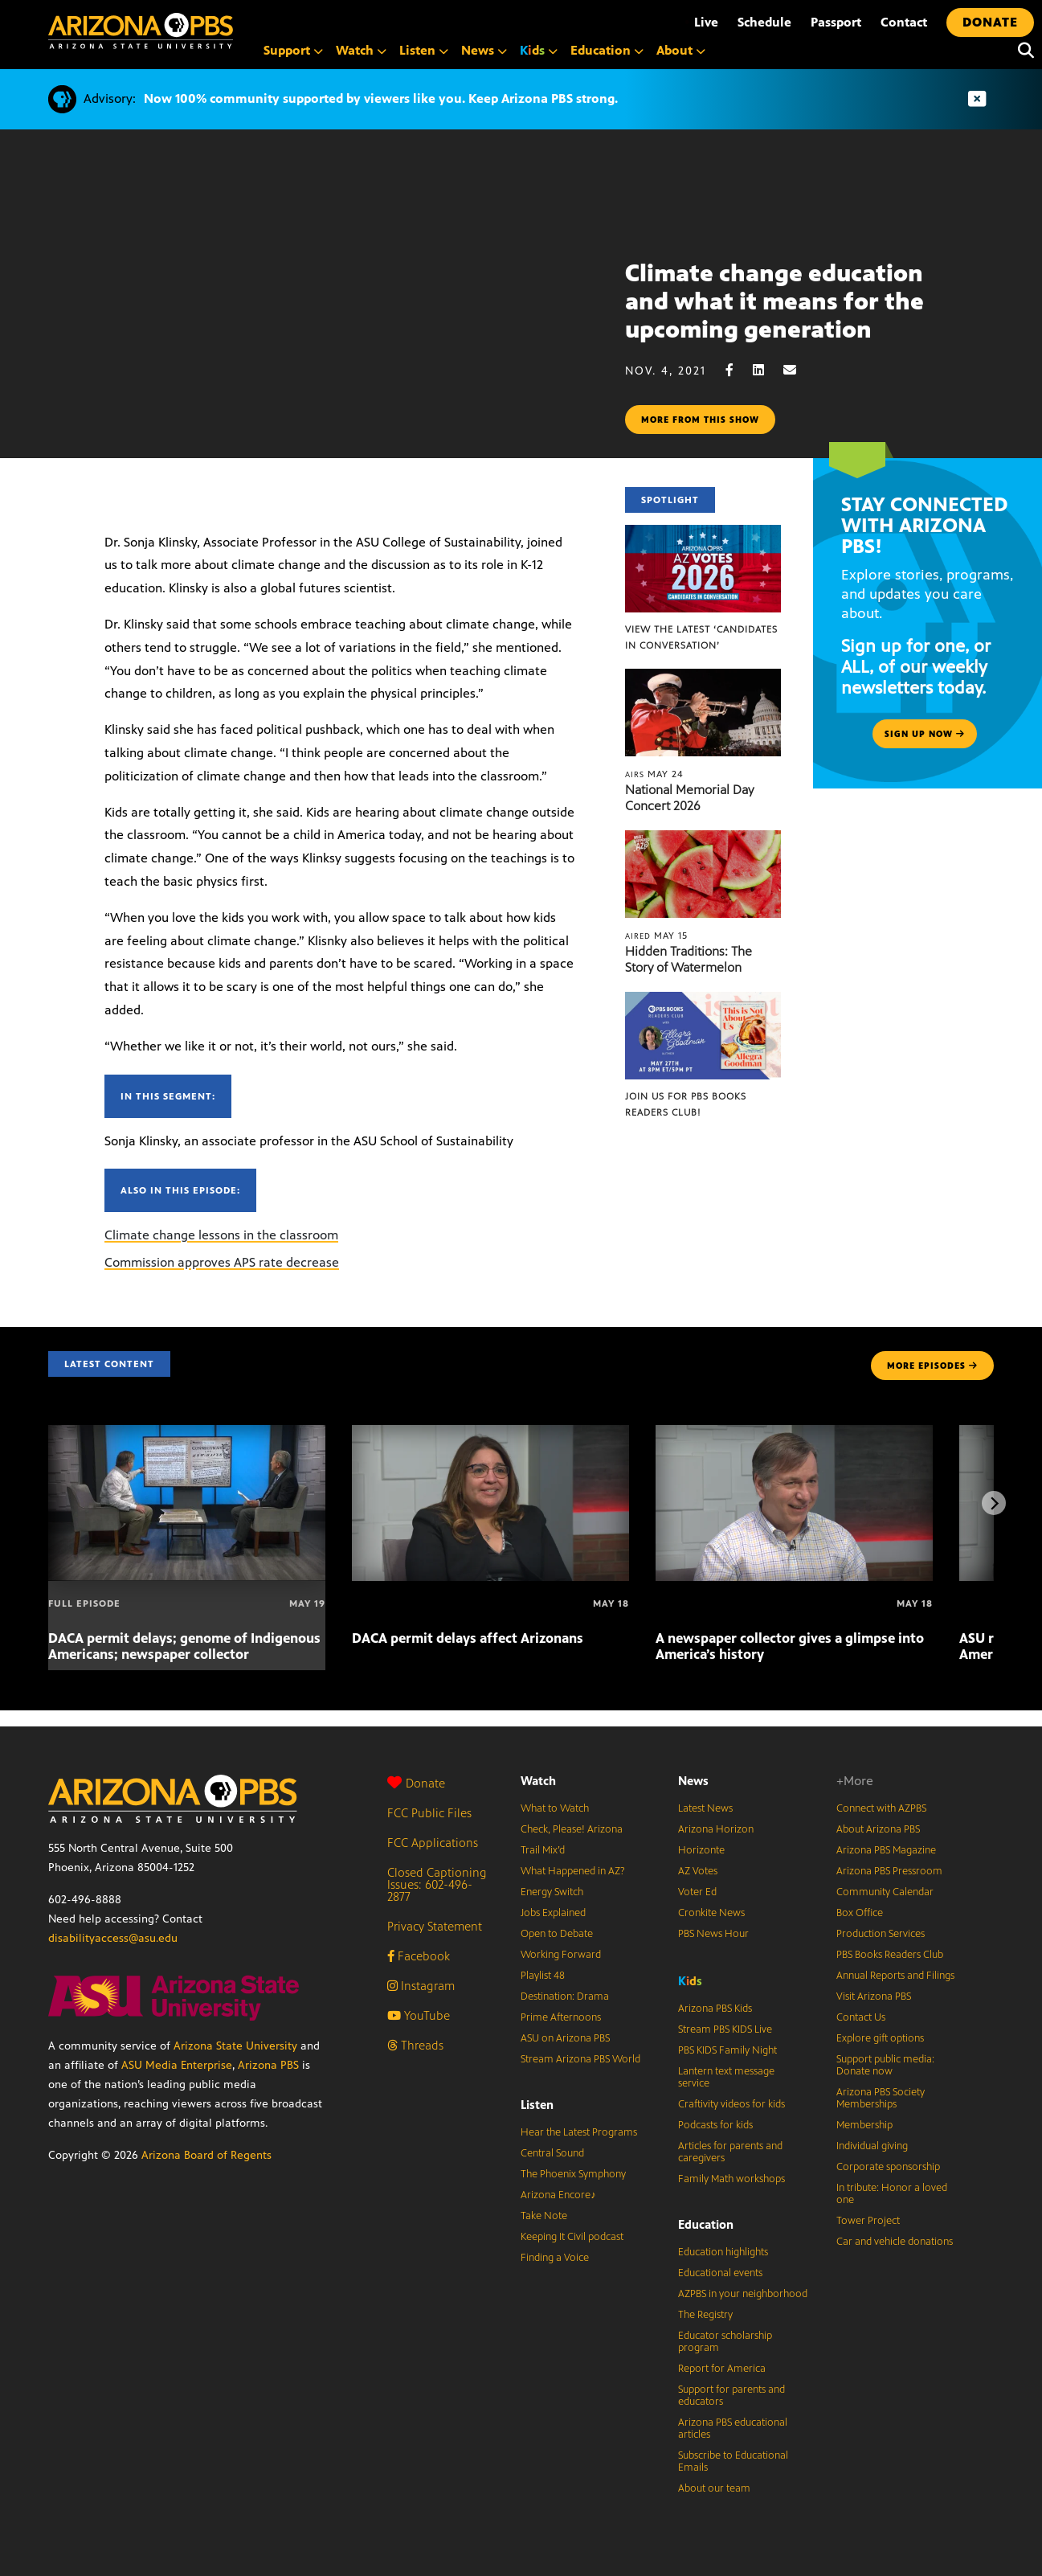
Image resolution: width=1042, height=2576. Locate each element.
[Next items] (994, 1503)
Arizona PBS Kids (715, 2008)
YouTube (418, 2015)
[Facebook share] (737, 370)
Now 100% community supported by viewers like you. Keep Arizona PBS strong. (381, 98)
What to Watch (555, 1808)
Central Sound (552, 2153)
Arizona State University (235, 2046)
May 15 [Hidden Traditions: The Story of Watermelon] (656, 935)
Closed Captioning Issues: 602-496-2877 (437, 1884)
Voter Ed (697, 1892)
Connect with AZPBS (881, 1808)
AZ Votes (697, 1871)
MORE (932, 1365)
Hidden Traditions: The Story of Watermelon (688, 959)
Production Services (880, 1933)
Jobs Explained (553, 1912)
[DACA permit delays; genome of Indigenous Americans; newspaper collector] (186, 1433)
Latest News (705, 1808)
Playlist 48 (543, 1975)
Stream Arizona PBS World (580, 2059)
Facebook (418, 1956)
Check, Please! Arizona (572, 1829)
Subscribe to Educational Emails (733, 2461)
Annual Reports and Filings (895, 1975)
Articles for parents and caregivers (730, 2152)
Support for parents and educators (731, 2395)
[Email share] (797, 370)
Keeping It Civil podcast (572, 2236)
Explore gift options (880, 2038)
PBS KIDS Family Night (727, 2050)
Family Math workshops (731, 2179)
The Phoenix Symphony (573, 2174)
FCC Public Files (429, 1812)
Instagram (421, 1985)
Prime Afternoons (561, 2017)
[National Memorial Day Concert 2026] (702, 677)
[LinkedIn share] (766, 370)
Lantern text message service (726, 2077)
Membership (864, 2125)
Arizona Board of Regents (206, 2155)
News (693, 1780)
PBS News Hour (713, 1933)
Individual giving (872, 2146)
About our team (714, 2488)
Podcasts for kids (715, 2125)
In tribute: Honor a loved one (891, 2193)
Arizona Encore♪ (558, 2195)
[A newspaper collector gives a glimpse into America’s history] (794, 1433)
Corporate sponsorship (888, 2166)
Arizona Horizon (716, 1829)
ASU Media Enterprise (176, 2065)
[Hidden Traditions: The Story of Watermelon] (702, 838)
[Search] (1022, 50)
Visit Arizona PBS (873, 1996)
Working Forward (561, 1954)
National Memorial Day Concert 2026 (689, 797)
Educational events (720, 2273)
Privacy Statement (434, 1926)
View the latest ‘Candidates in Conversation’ (701, 637)
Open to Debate (557, 1933)
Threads (415, 2045)
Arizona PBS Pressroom (889, 1871)
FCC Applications (432, 1842)
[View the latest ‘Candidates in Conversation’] (702, 533)
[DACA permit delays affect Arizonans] (490, 1433)
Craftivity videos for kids (731, 2104)
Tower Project (868, 2220)
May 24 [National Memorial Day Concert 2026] (654, 774)
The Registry (705, 2314)
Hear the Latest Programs (579, 2132)
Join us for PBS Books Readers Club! (685, 1104)
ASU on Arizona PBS (565, 2038)
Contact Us (860, 2017)
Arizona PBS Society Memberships (880, 2098)
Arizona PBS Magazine (886, 1850)
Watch (538, 1780)
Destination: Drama (565, 1996)
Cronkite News (711, 1912)
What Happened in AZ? (573, 1871)
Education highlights (723, 2252)
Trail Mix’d (543, 1850)
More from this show (700, 419)
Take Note (544, 2215)
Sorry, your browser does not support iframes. (312, 334)
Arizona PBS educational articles (732, 2428)
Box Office (859, 1912)
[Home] (140, 31)
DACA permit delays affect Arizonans (467, 1638)
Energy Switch (552, 1892)
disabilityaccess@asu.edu (113, 1938)
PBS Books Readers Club (889, 1954)
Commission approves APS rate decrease (221, 1262)
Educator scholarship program (725, 2341)
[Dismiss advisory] (977, 99)
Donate (416, 1783)
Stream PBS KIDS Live (725, 2029)
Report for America (722, 2368)
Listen (537, 2104)
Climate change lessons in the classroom (221, 1235)
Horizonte (701, 1850)
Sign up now (925, 733)
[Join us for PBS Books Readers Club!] (702, 1000)
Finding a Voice (555, 2257)
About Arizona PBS (878, 1829)
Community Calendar (885, 1892)
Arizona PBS (268, 2065)
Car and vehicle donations (894, 2241)
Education (705, 2224)
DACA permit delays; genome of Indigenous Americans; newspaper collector (184, 1646)
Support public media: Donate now (885, 2065)
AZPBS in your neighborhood (742, 2293)
